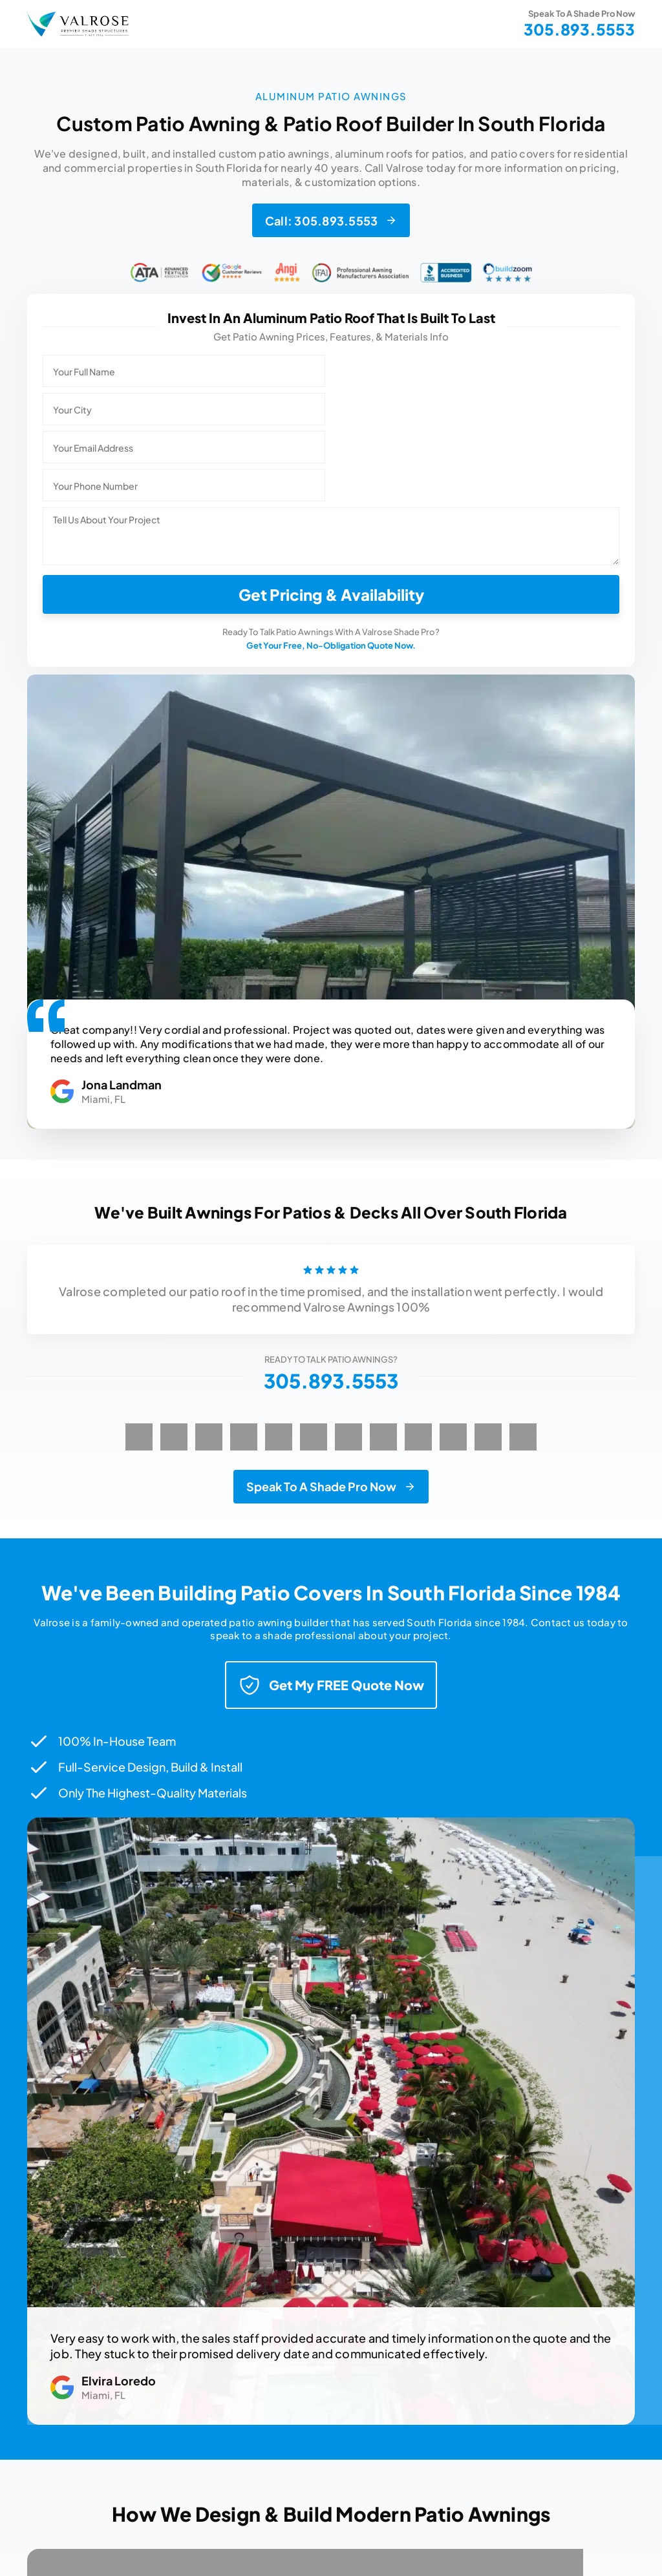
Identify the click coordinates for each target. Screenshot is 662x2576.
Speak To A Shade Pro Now (321, 1486)
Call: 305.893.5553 (321, 220)
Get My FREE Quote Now (331, 1685)
